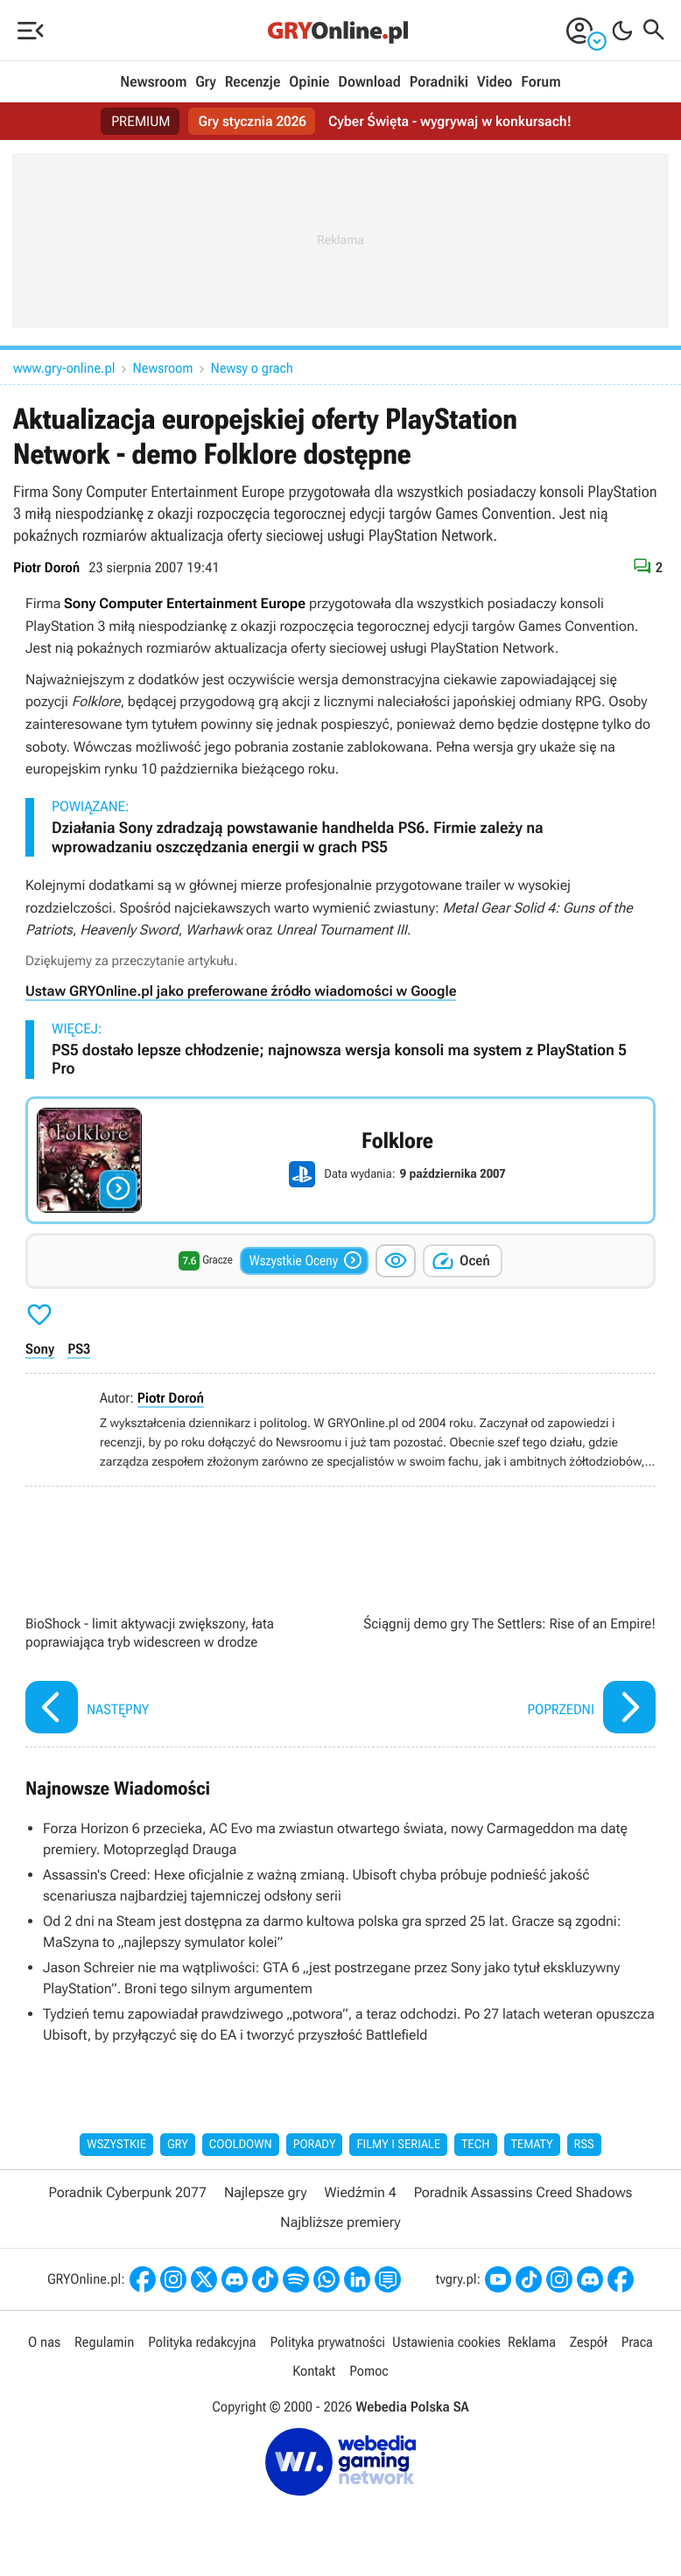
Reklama (532, 2342)
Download (369, 82)
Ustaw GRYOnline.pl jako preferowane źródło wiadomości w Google (240, 991)
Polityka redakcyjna (202, 2342)
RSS (584, 2145)
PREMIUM (141, 121)
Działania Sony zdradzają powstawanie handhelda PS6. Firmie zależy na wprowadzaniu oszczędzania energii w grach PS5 (298, 838)
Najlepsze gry (265, 2192)
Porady (314, 2145)
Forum (540, 82)
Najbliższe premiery (340, 2222)
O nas (44, 2342)
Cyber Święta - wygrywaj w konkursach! (450, 121)
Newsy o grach (252, 368)
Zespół (588, 2342)
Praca (637, 2342)
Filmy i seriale (398, 2145)
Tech (475, 2145)
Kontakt (313, 2370)
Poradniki (439, 82)
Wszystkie (116, 2145)
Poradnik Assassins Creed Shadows (523, 2192)
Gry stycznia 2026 (251, 121)
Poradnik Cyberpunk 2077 (128, 2192)
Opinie (309, 82)
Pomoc (368, 2370)
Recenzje (253, 82)
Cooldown (240, 2145)
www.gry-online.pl (64, 368)
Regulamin (104, 2342)
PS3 (78, 1348)
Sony (39, 1348)
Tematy (532, 2145)
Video (494, 82)
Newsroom (153, 82)
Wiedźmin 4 (361, 2192)
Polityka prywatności (327, 2342)
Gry (205, 82)
